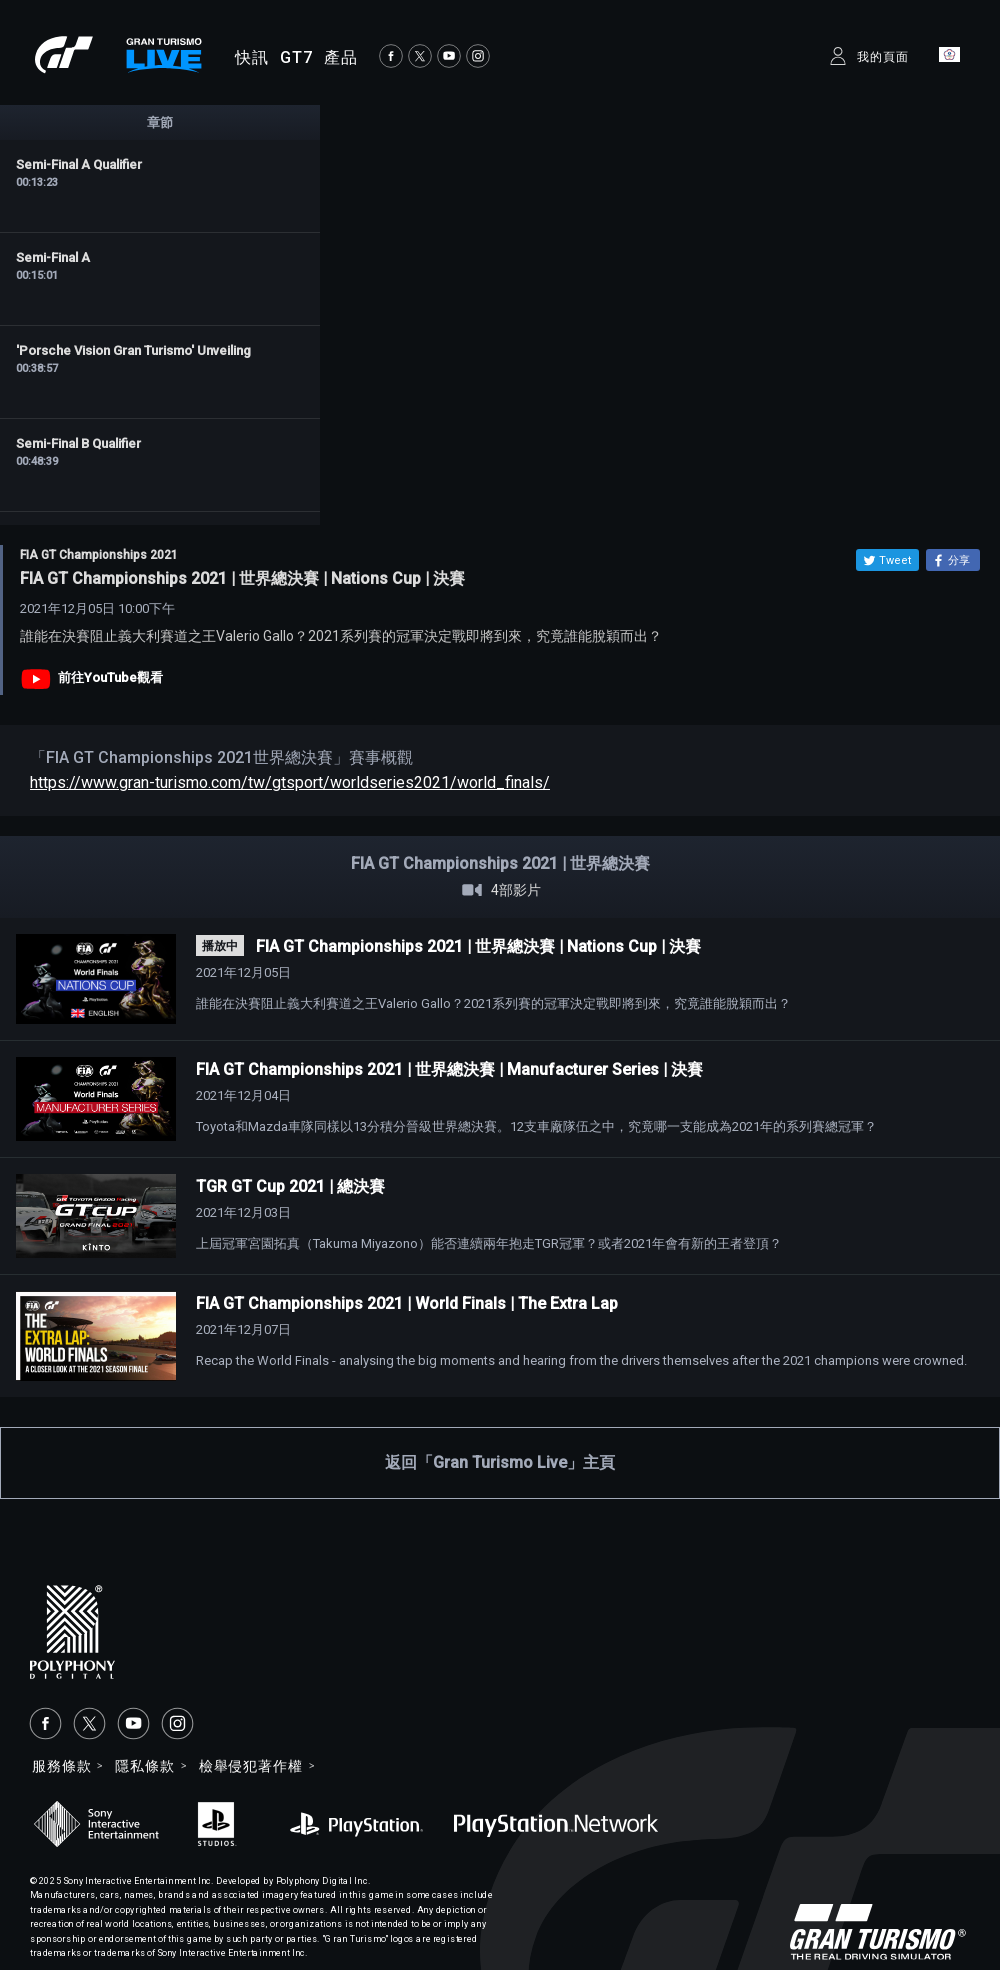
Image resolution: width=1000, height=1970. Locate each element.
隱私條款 (144, 1766)
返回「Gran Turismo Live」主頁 (500, 1462)
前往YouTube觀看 (110, 677)
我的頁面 (883, 57)
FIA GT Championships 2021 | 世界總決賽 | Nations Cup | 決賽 (478, 946)
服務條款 (61, 1766)
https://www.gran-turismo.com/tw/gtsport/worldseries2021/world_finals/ (290, 782)
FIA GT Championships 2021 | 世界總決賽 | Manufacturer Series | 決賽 (449, 1069)
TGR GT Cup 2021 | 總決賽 (290, 1186)
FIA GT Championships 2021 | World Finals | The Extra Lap (407, 1303)
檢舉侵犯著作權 (251, 1766)
